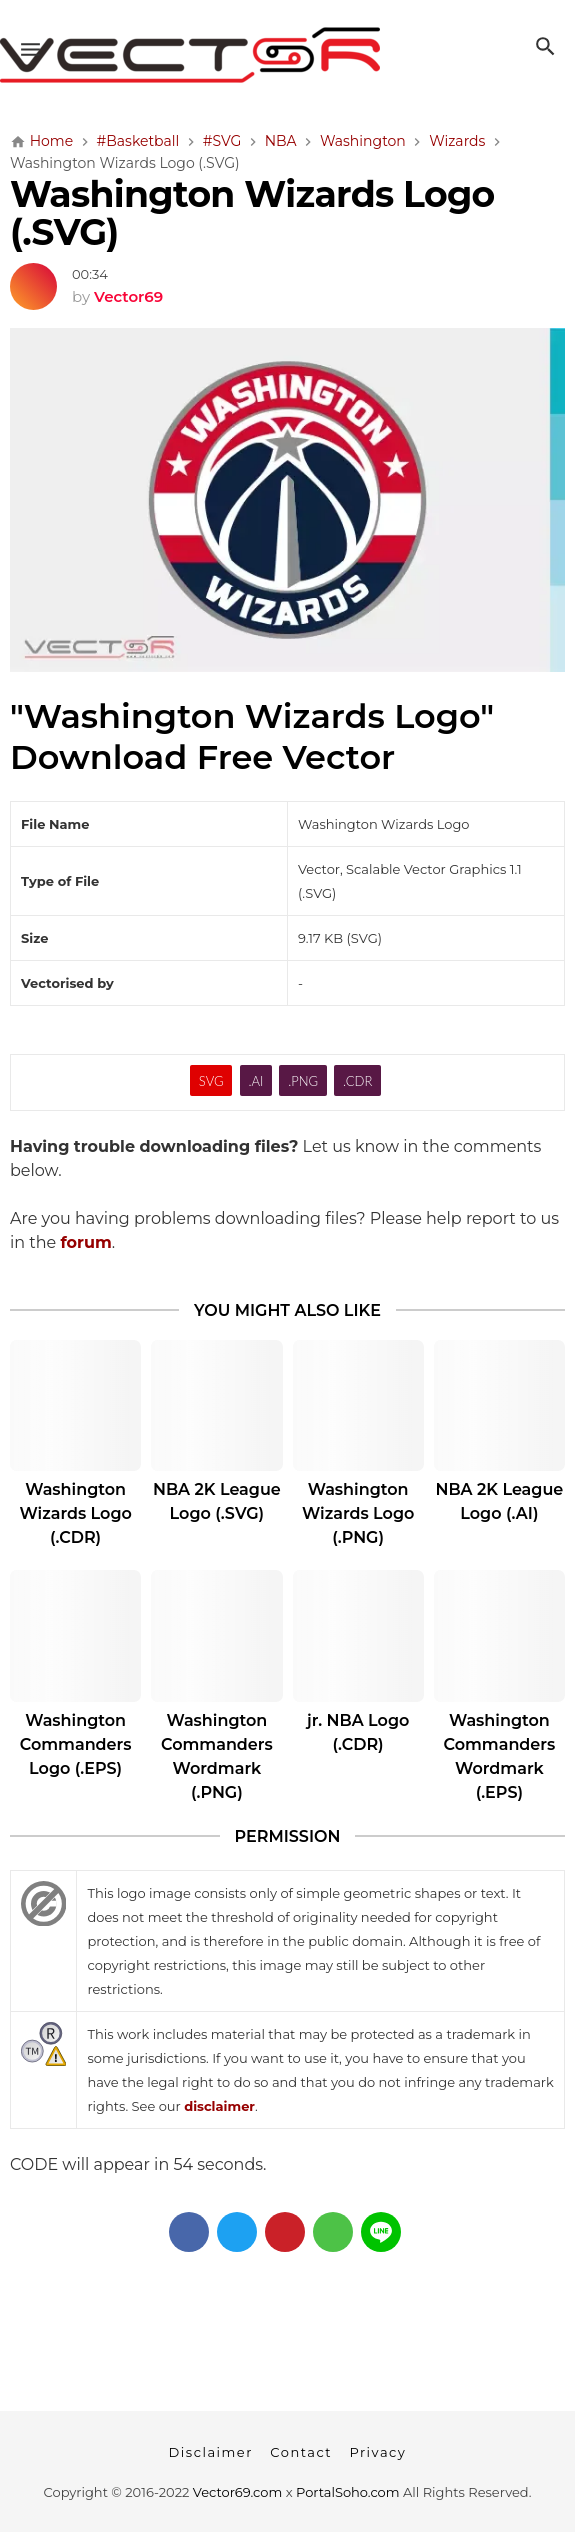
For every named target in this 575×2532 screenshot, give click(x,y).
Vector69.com (237, 2492)
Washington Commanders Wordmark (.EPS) (499, 1756)
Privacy (377, 2452)
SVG (211, 1081)
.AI (255, 1081)
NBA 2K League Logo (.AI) (499, 1501)
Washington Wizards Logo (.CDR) (75, 1513)
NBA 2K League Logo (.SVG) (217, 1501)
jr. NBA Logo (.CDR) (358, 1732)
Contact (301, 2452)
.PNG (303, 1081)
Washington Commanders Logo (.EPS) (76, 1744)
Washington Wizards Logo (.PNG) (358, 1513)
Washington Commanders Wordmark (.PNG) (217, 1756)
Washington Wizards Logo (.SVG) (252, 213)
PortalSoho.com (348, 2492)
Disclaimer (211, 2452)
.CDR (357, 1081)
